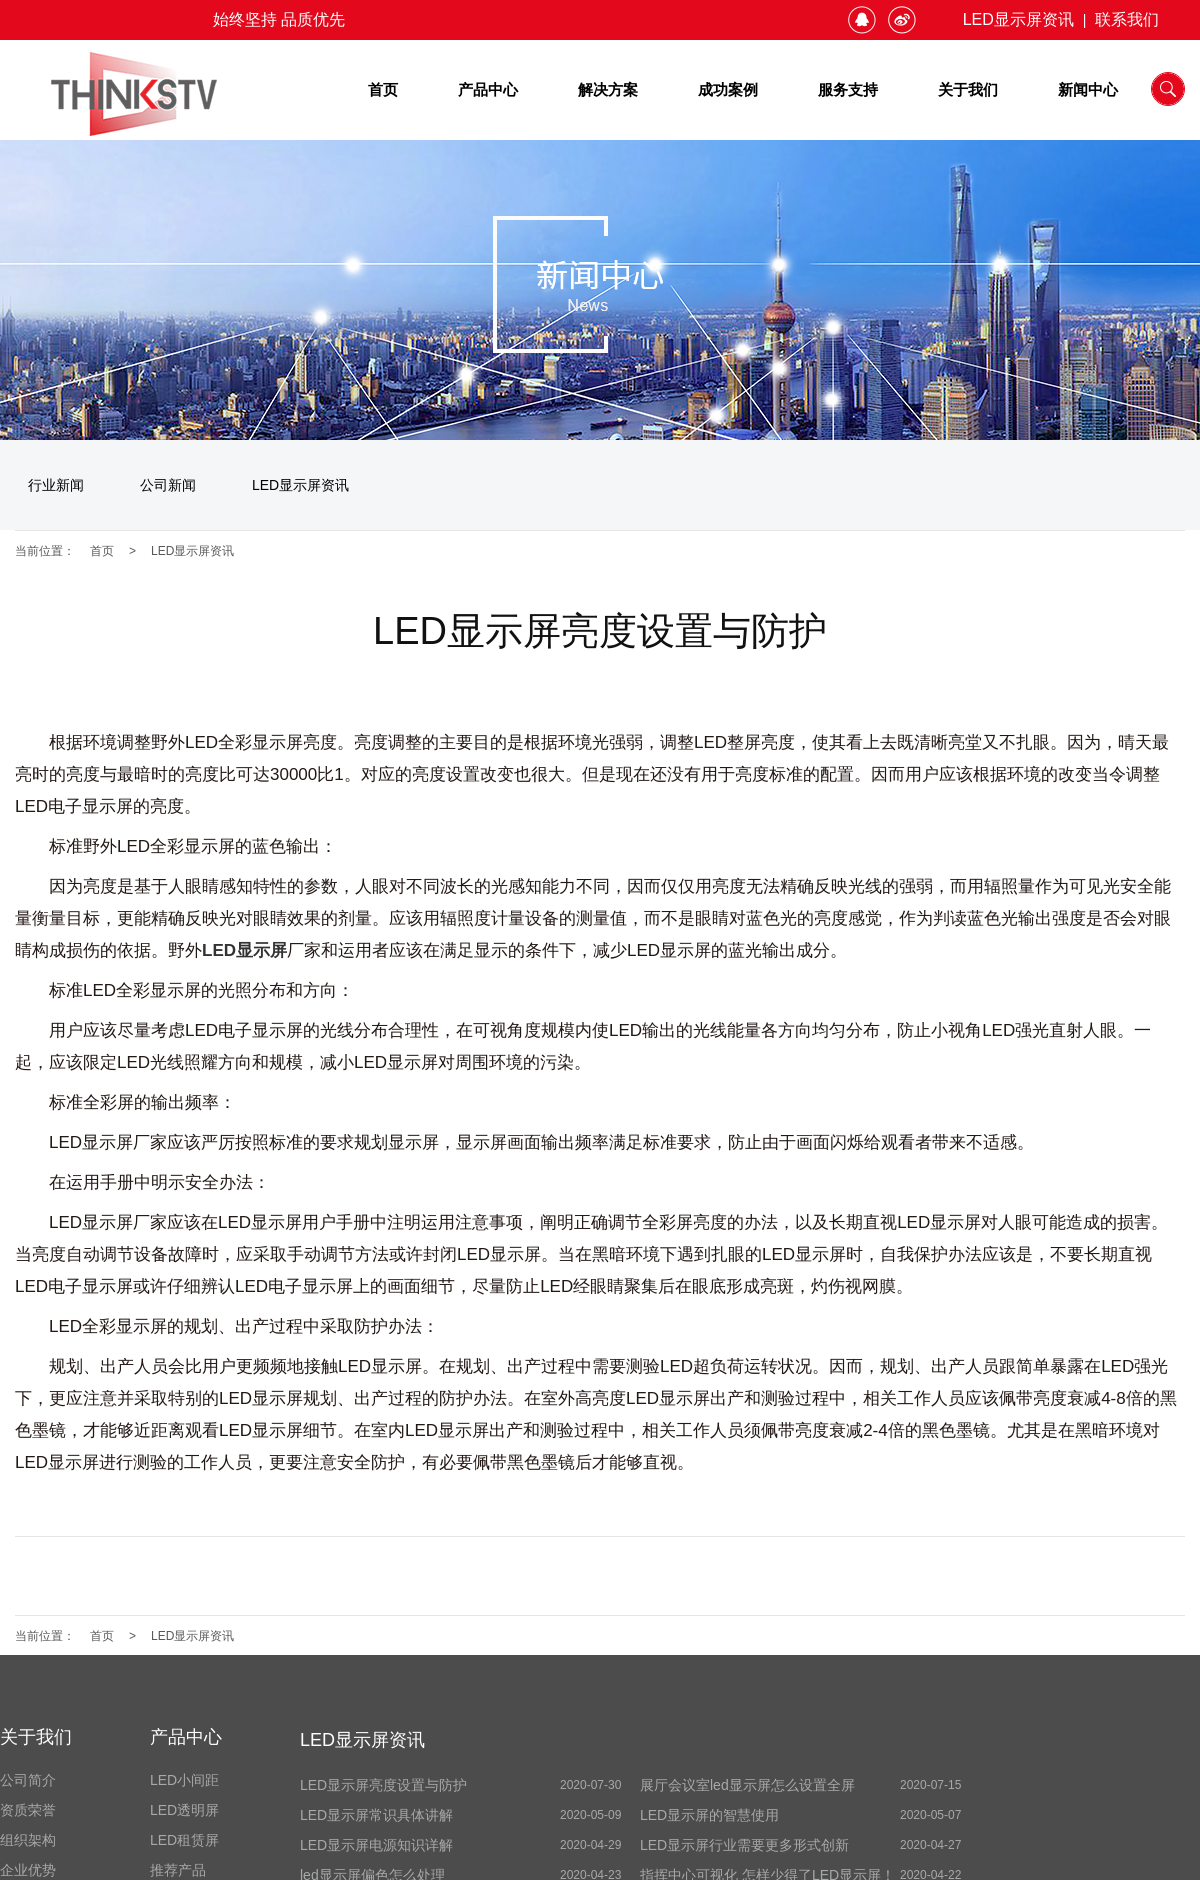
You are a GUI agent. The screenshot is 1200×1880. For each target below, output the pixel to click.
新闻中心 (1088, 89)
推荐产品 (178, 1870)
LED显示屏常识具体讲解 (376, 1815)
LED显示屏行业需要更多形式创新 (744, 1845)
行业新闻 (56, 485)
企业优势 (28, 1870)
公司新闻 (168, 485)
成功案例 (728, 89)
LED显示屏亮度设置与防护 (383, 1785)
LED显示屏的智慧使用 (709, 1815)
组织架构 (28, 1840)
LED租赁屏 (184, 1840)
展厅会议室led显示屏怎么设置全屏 (747, 1785)
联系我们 (1127, 19)
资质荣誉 (28, 1810)
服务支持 (848, 89)
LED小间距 (184, 1780)
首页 (383, 89)
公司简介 (28, 1780)
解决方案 (608, 89)
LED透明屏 (184, 1810)
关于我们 (968, 89)
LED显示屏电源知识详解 (376, 1845)
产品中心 (488, 89)
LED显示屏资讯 (1018, 19)
